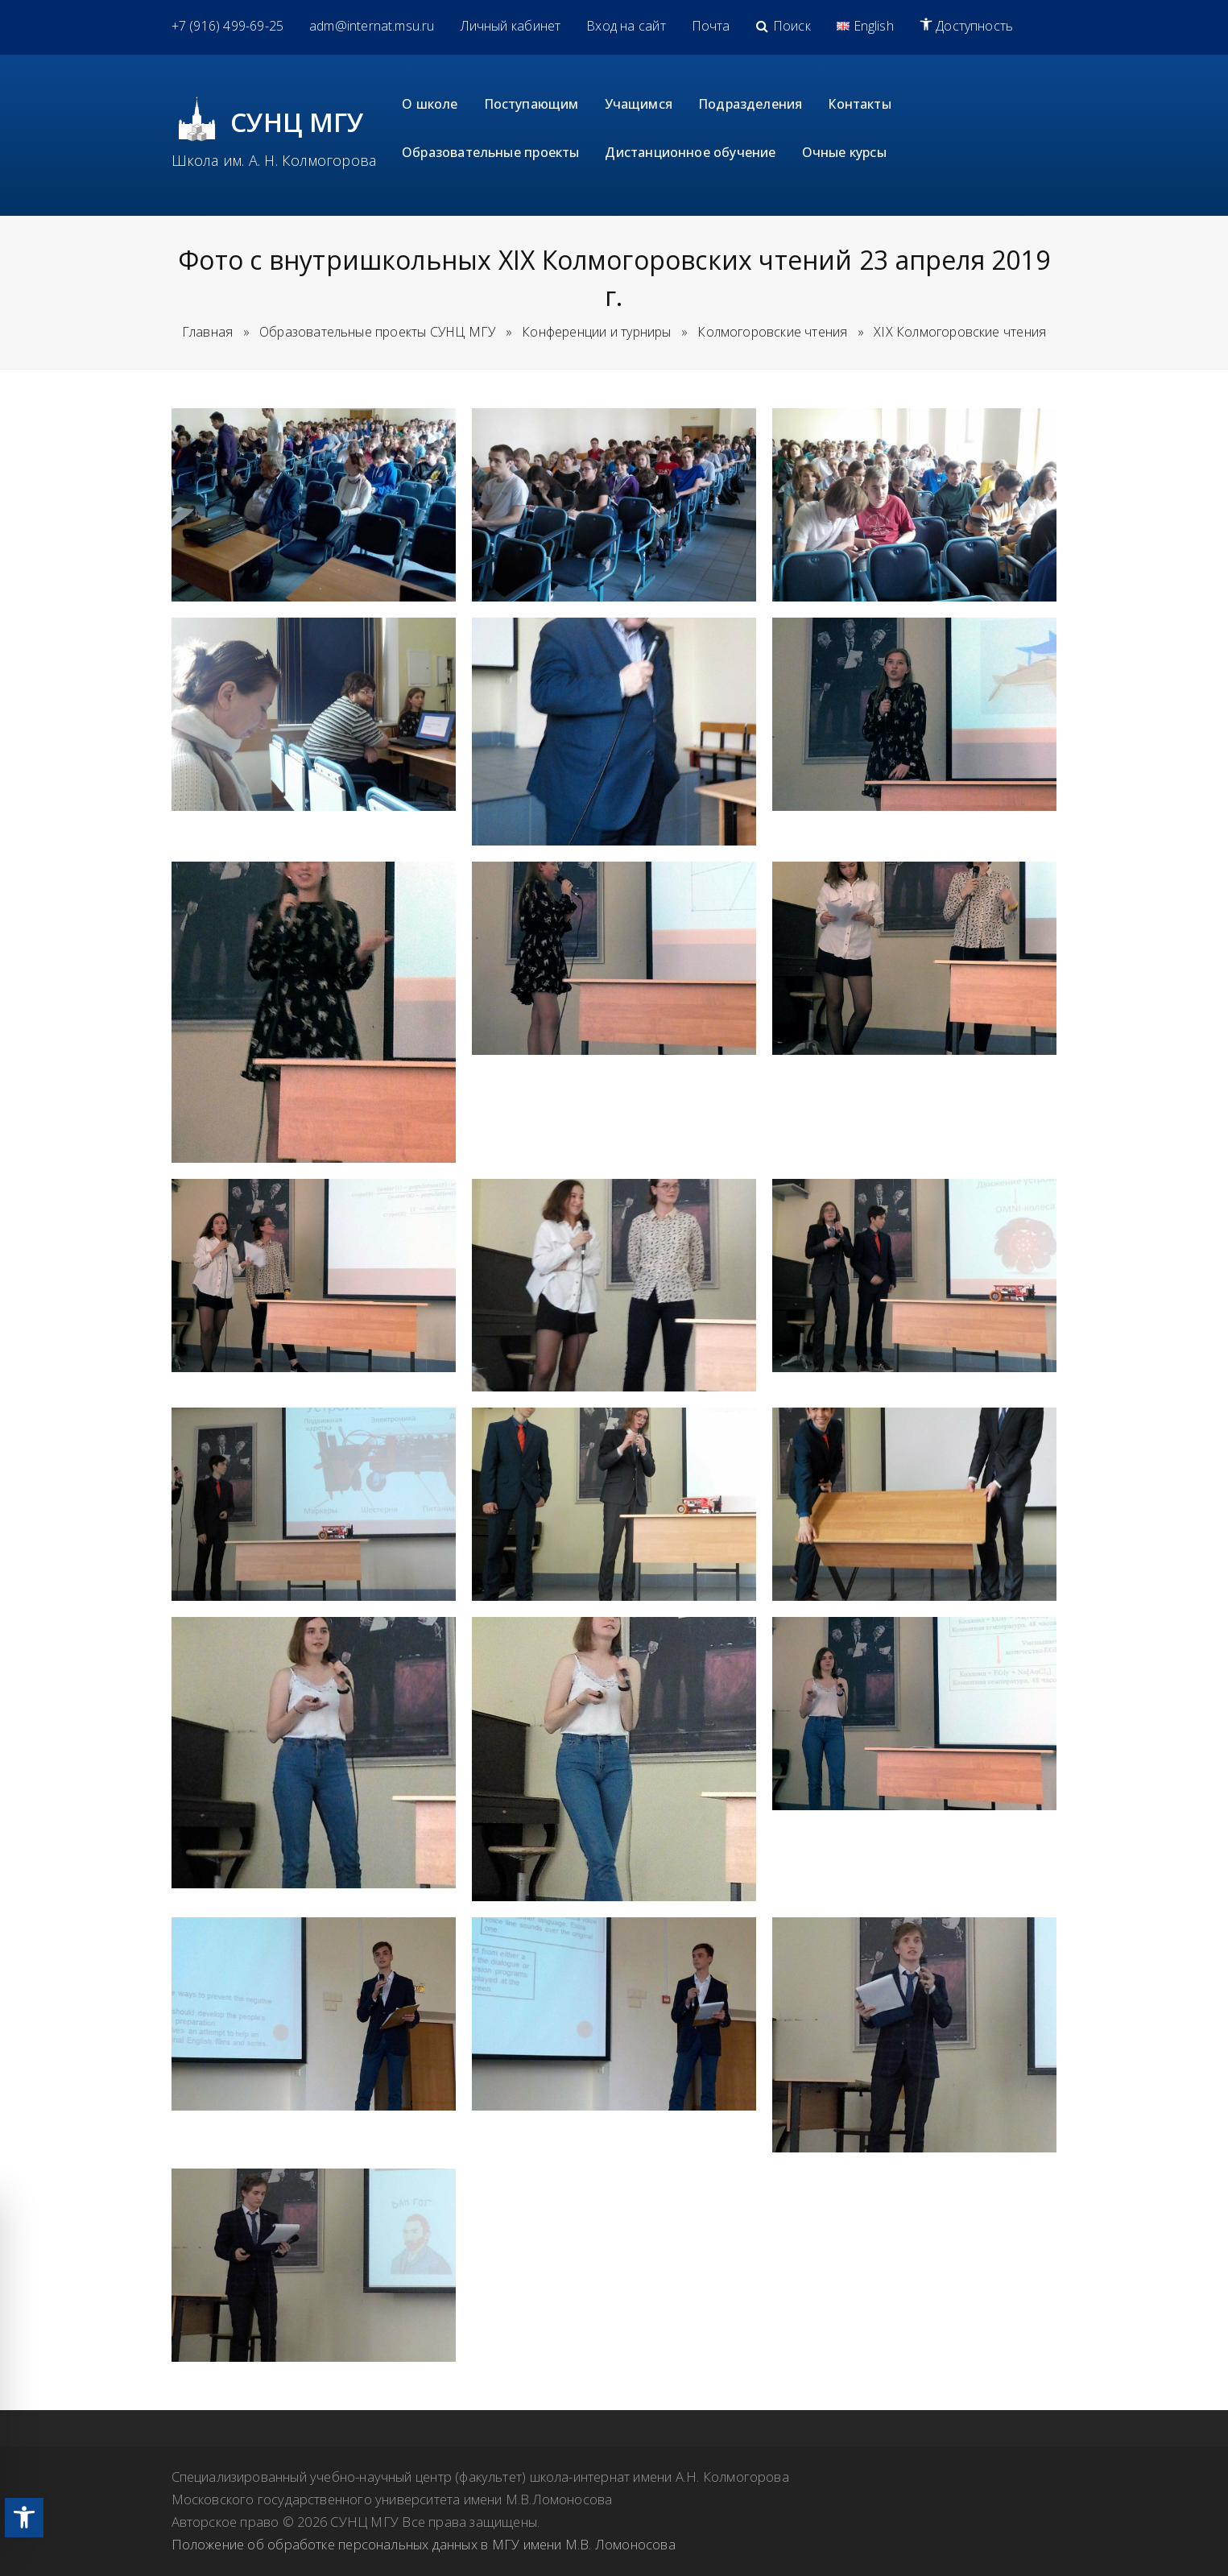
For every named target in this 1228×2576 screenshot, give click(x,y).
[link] (24, 2517)
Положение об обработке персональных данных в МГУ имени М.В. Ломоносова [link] (424, 2544)
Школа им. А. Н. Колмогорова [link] (274, 160)
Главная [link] (207, 332)
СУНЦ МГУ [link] (297, 122)
